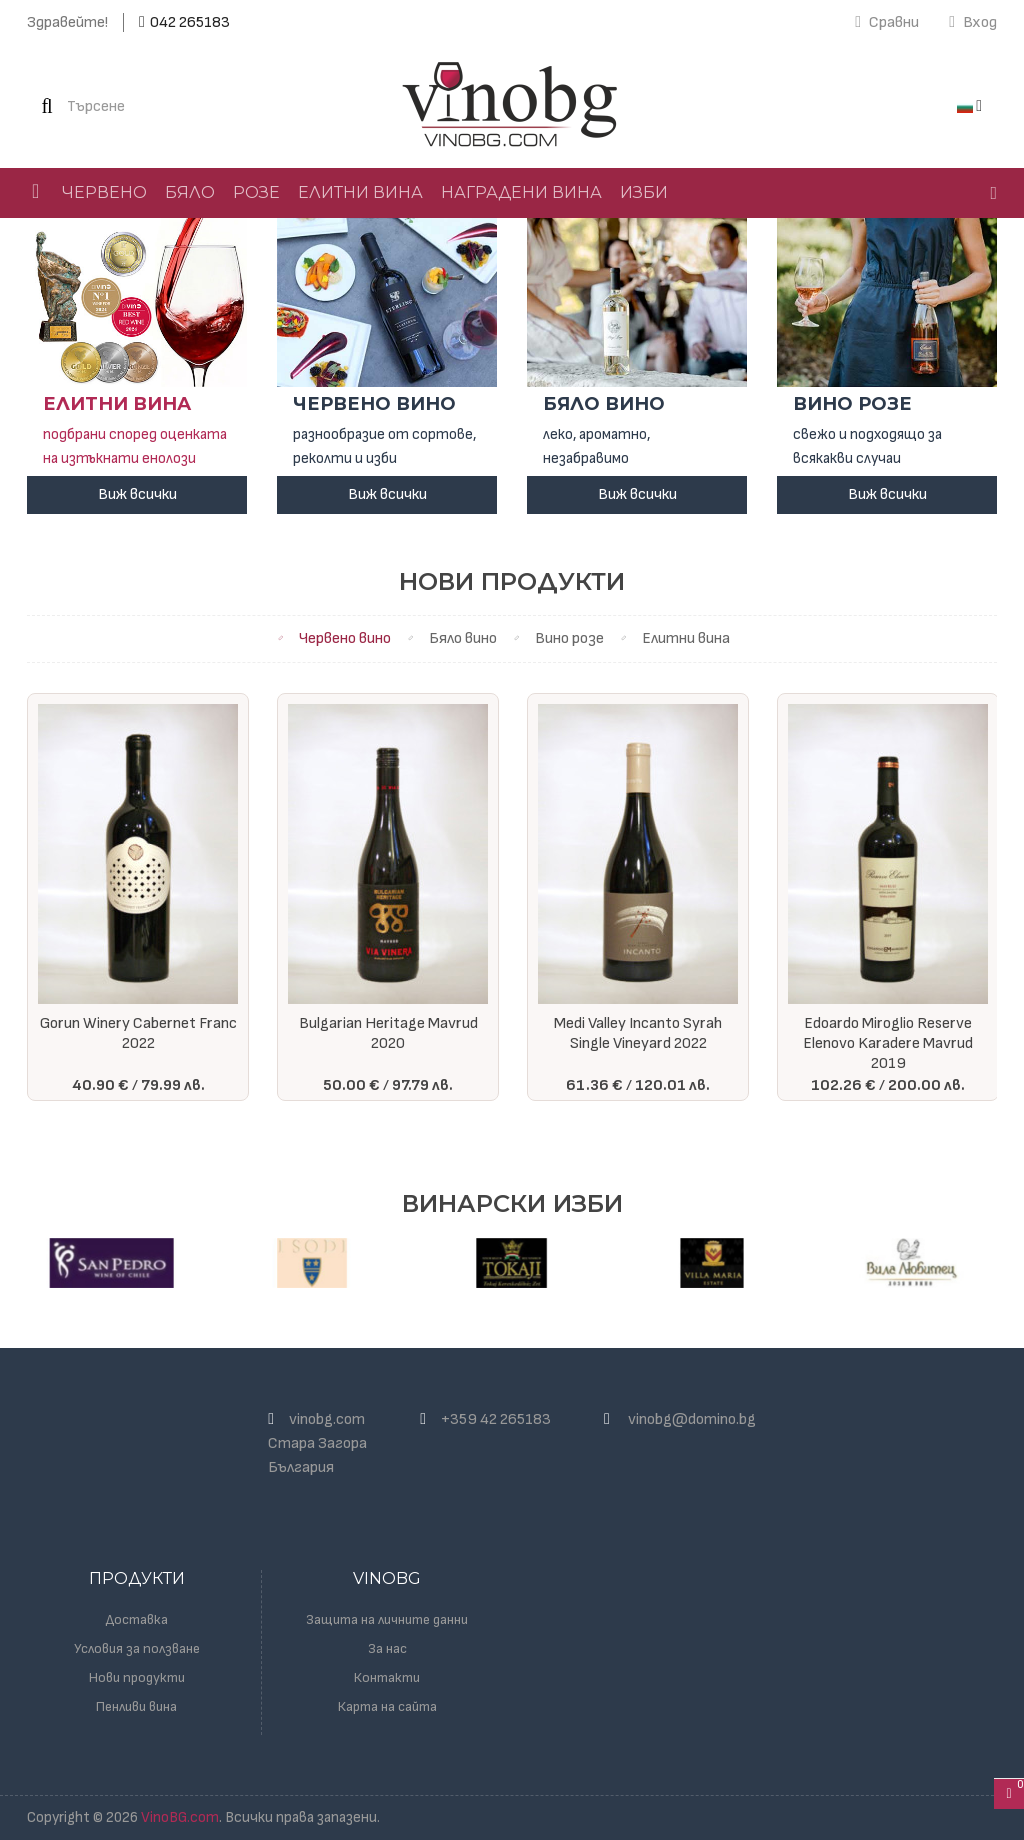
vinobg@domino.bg (692, 1419)
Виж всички (137, 494)
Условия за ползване (137, 1648)
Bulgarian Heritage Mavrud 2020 (388, 1033)
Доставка (137, 1619)
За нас (387, 1648)
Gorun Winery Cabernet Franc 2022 (138, 1033)
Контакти (387, 1677)
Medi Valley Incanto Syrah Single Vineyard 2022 (638, 1033)
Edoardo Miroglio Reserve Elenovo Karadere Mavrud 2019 (888, 1043)
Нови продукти (137, 1677)
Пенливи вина (136, 1706)
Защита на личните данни (387, 1619)
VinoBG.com (180, 1817)
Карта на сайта (387, 1706)
